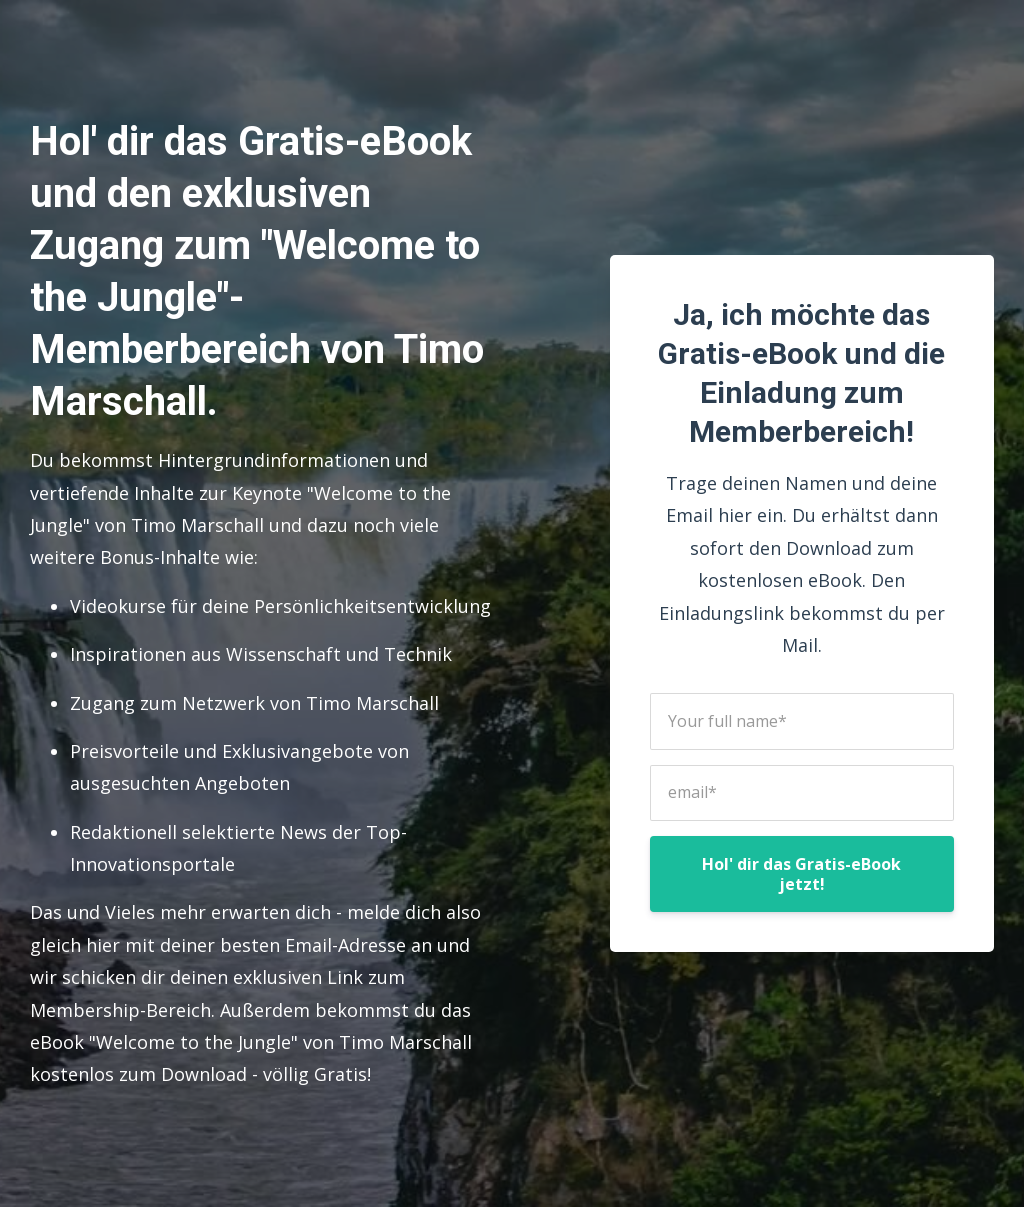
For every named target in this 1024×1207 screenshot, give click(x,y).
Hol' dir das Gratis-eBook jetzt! (801, 874)
